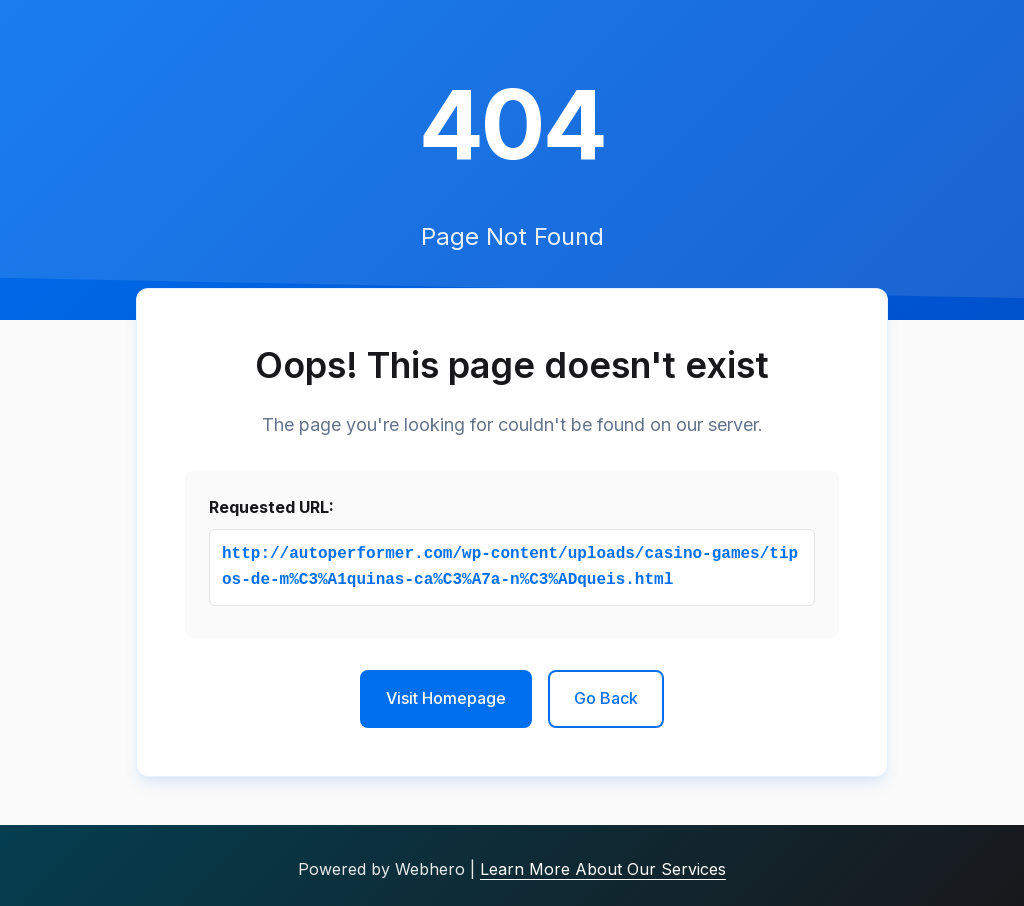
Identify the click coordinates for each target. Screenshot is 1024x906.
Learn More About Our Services (603, 869)
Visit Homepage (446, 698)
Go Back (606, 698)
